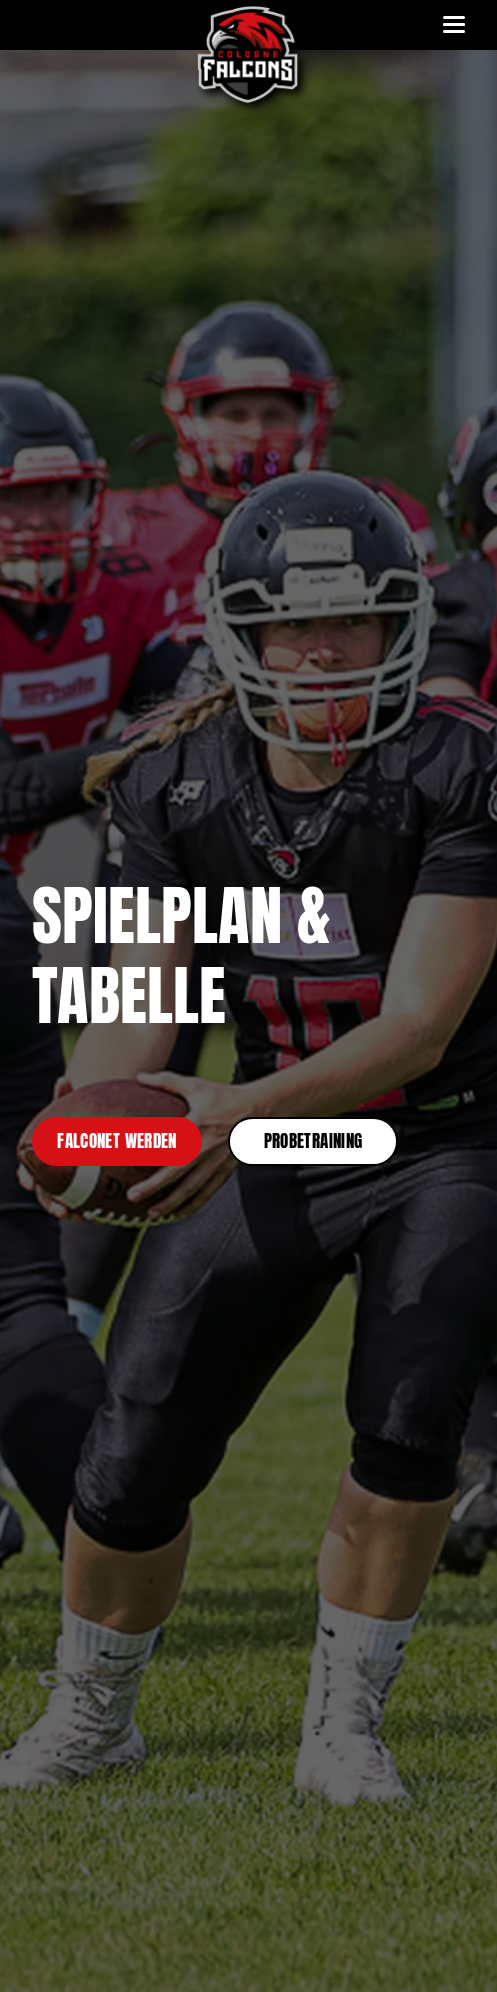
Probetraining (313, 1141)
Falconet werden (116, 1141)
